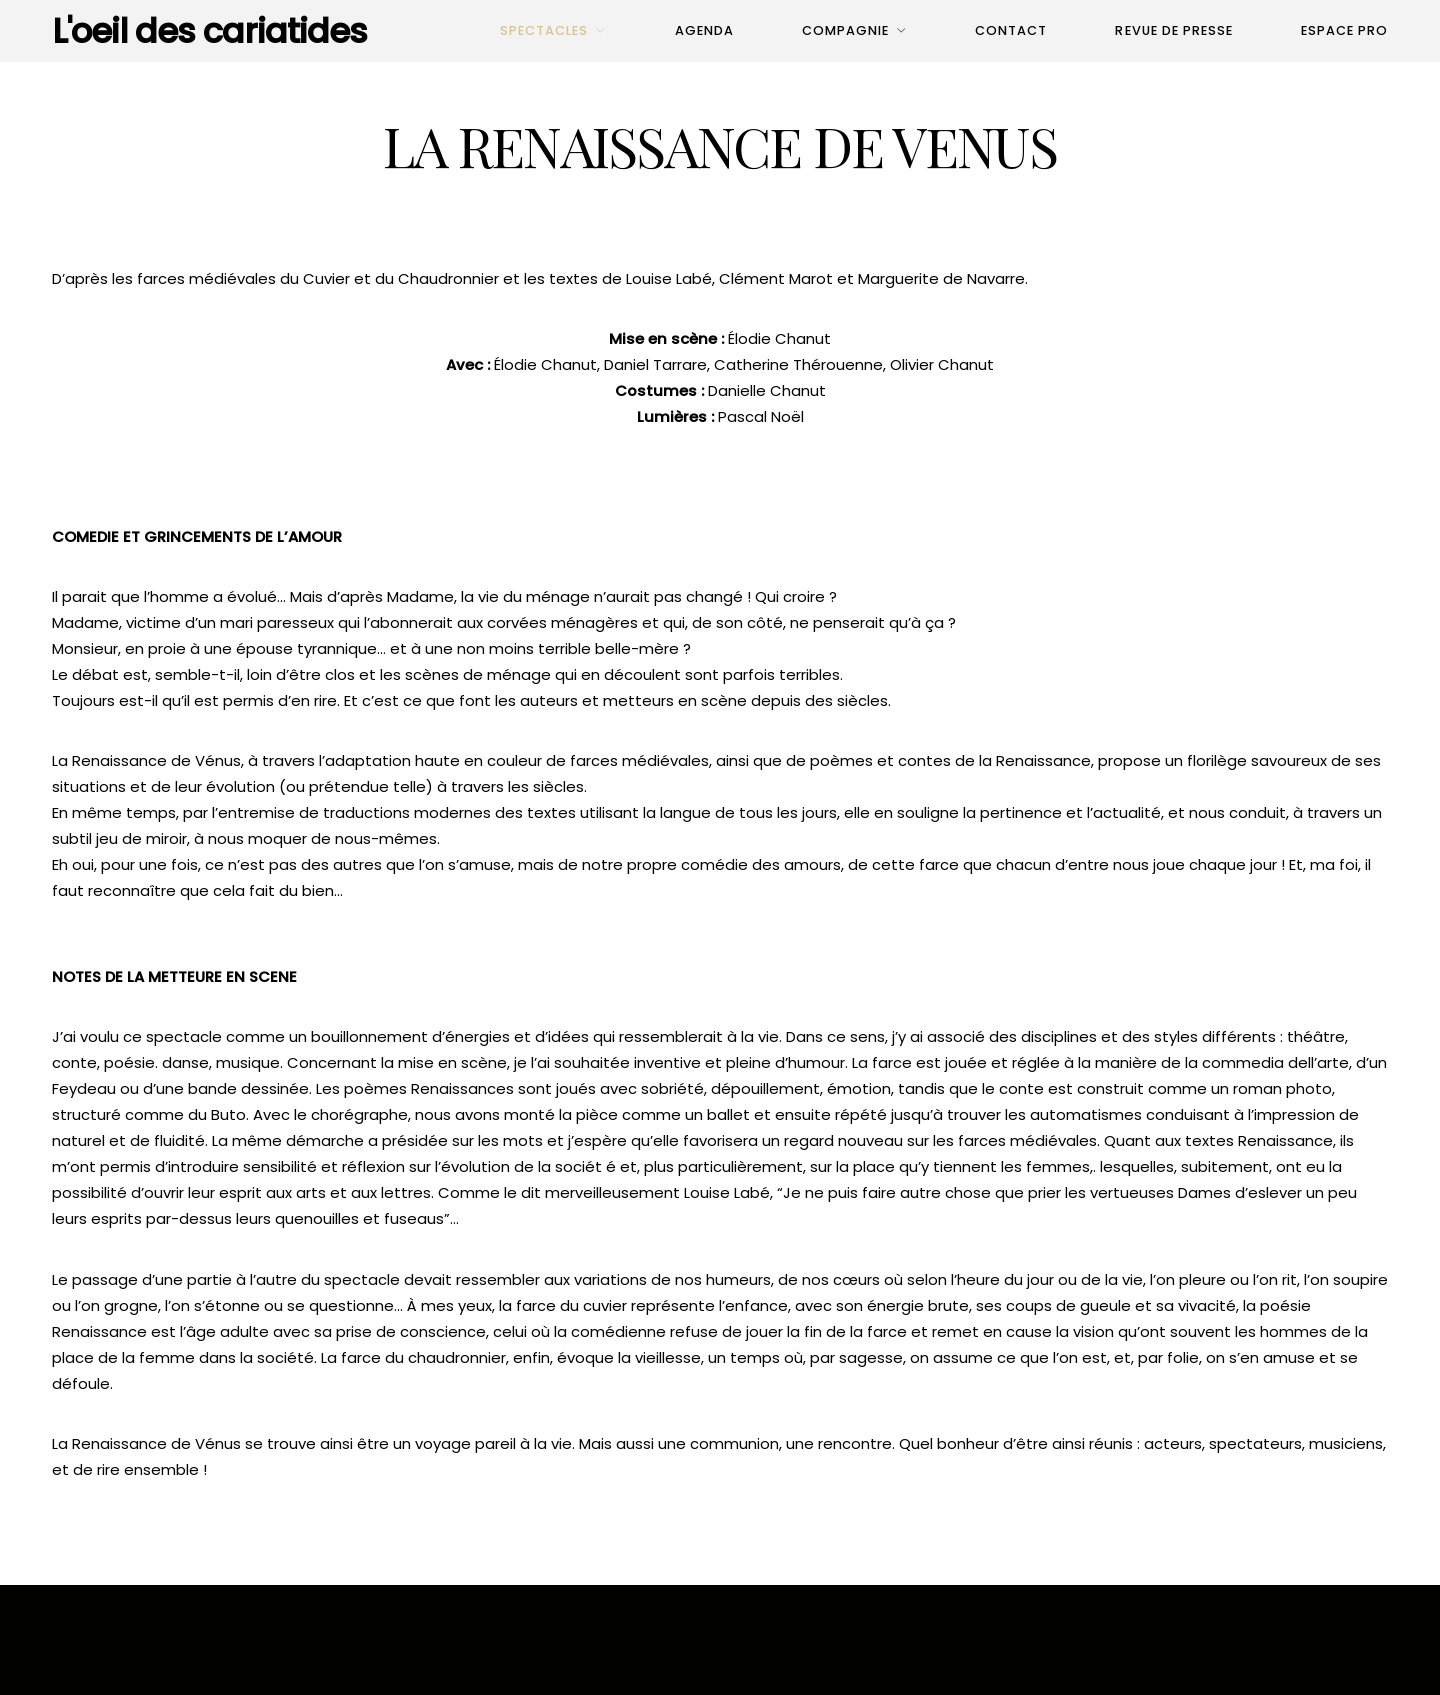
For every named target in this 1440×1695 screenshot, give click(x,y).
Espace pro (1344, 30)
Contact (1011, 30)
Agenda (704, 30)
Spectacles (544, 30)
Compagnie (845, 30)
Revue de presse (1173, 30)
